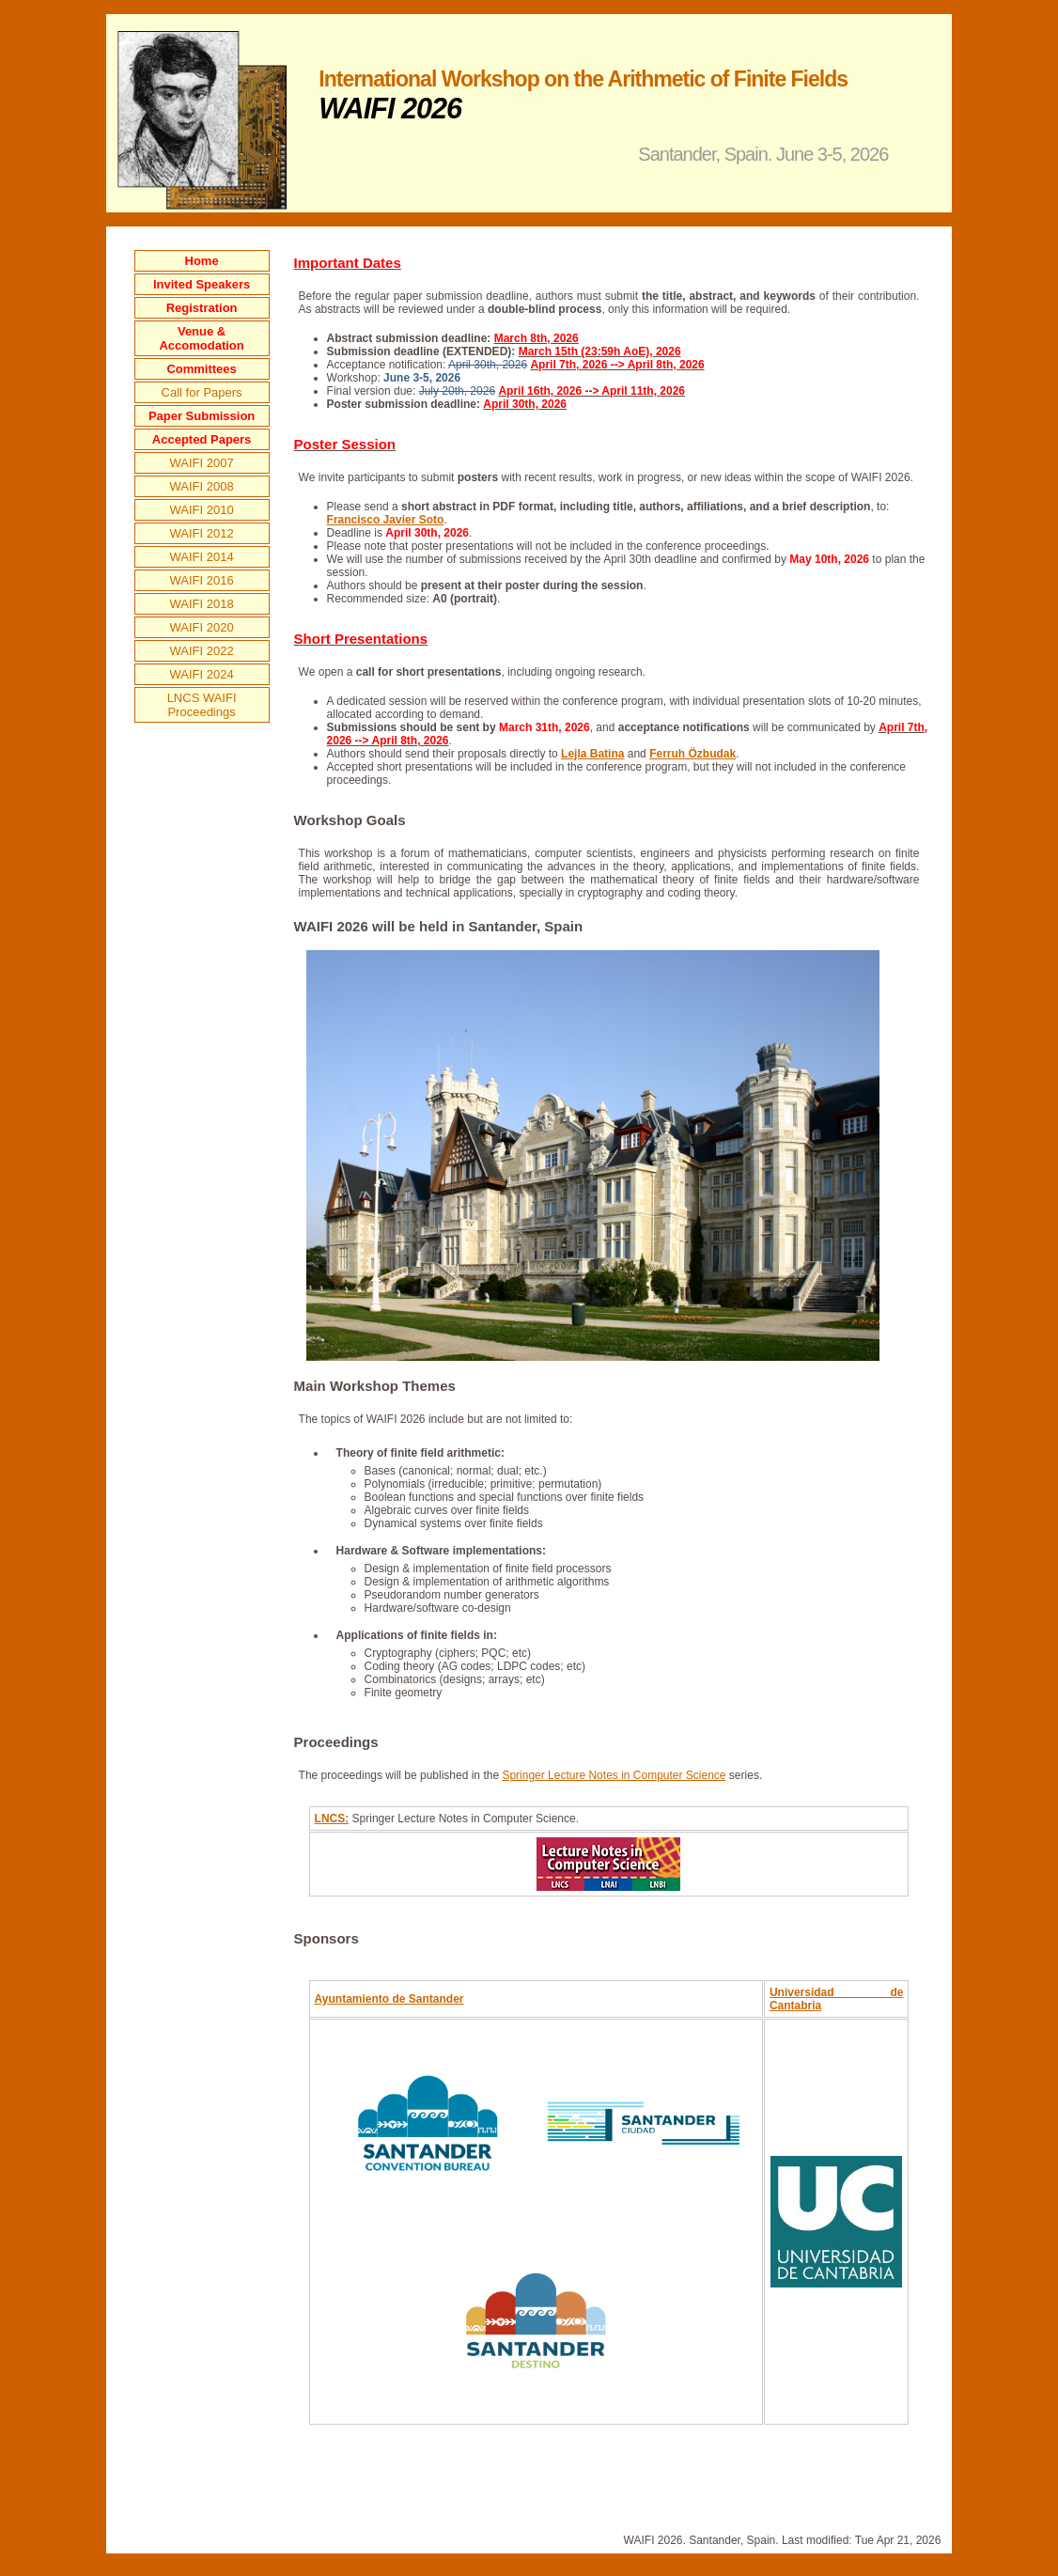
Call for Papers (202, 392)
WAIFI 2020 (202, 627)
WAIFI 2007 (202, 463)
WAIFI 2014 (202, 557)
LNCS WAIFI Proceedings (202, 705)
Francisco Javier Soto (385, 519)
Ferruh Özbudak (692, 753)
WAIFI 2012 (202, 533)
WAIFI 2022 (202, 651)
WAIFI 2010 (202, 510)
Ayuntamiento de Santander (389, 1999)
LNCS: (332, 1818)
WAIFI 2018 (202, 604)
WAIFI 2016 (202, 580)
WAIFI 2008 (202, 486)
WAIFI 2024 (202, 674)
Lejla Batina (592, 753)
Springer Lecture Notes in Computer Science (613, 1775)
